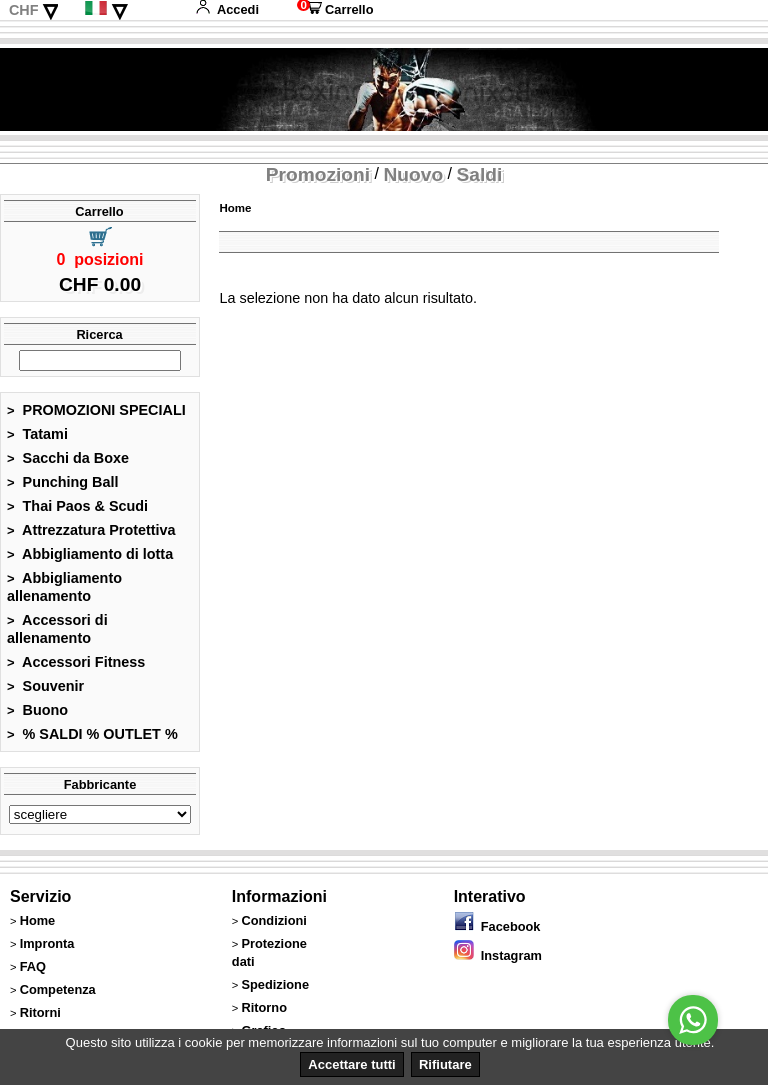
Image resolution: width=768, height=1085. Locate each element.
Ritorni (40, 1012)
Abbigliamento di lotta (90, 554)
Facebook (497, 926)
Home (235, 208)
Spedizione (275, 984)
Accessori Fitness (76, 662)
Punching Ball (63, 482)
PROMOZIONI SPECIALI (96, 410)
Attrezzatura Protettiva (91, 530)
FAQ (33, 966)
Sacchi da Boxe (68, 458)
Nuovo (413, 174)
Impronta (47, 943)
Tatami (37, 434)
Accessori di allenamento (57, 629)
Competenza (58, 989)
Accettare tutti (351, 1064)
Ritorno (264, 1007)
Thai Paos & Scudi (77, 506)
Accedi (227, 9)
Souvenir (45, 686)
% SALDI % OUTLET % (92, 734)
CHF (24, 10)
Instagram (498, 955)
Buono (37, 710)
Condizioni (273, 920)
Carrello (335, 9)
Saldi (480, 174)
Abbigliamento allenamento (64, 587)
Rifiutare (445, 1064)
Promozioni (318, 174)
